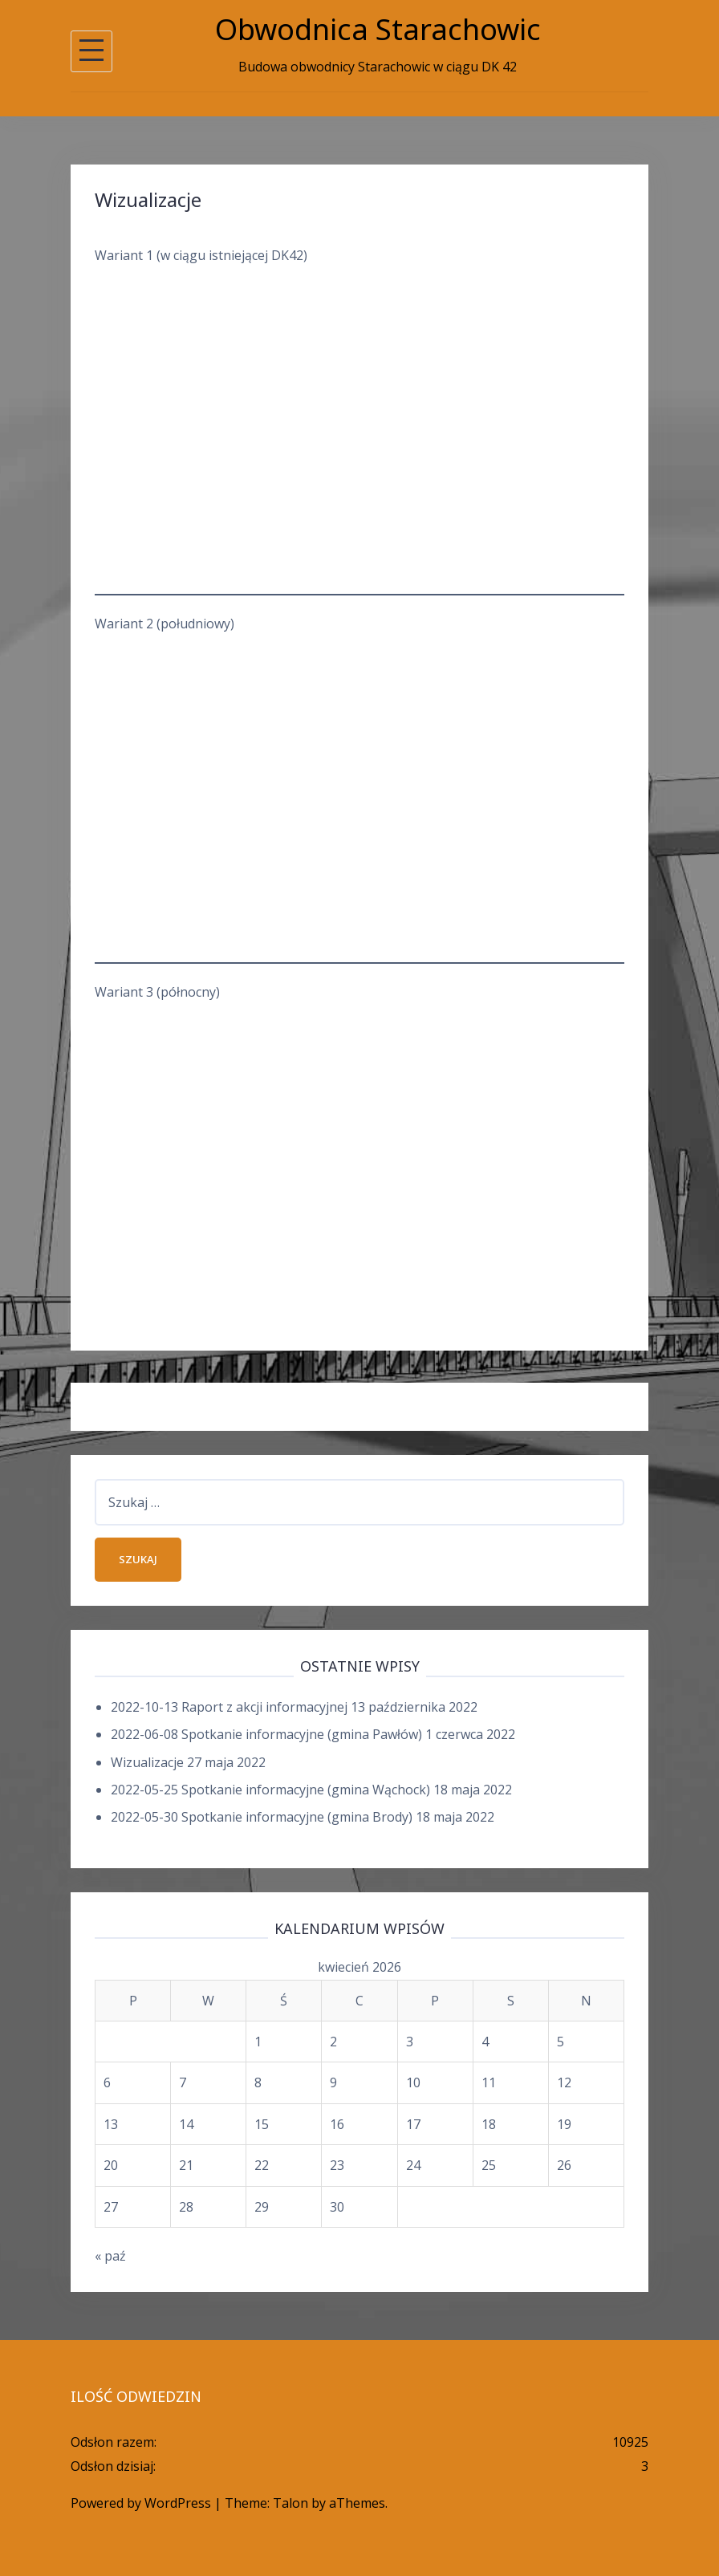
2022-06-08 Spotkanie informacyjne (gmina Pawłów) (266, 1734)
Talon (290, 2503)
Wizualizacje (147, 1762)
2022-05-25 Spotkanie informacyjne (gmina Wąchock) (270, 1789)
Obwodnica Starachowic (378, 29)
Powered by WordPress (141, 2503)
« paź (110, 2256)
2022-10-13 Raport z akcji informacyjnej (229, 1707)
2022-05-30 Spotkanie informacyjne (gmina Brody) (261, 1817)
